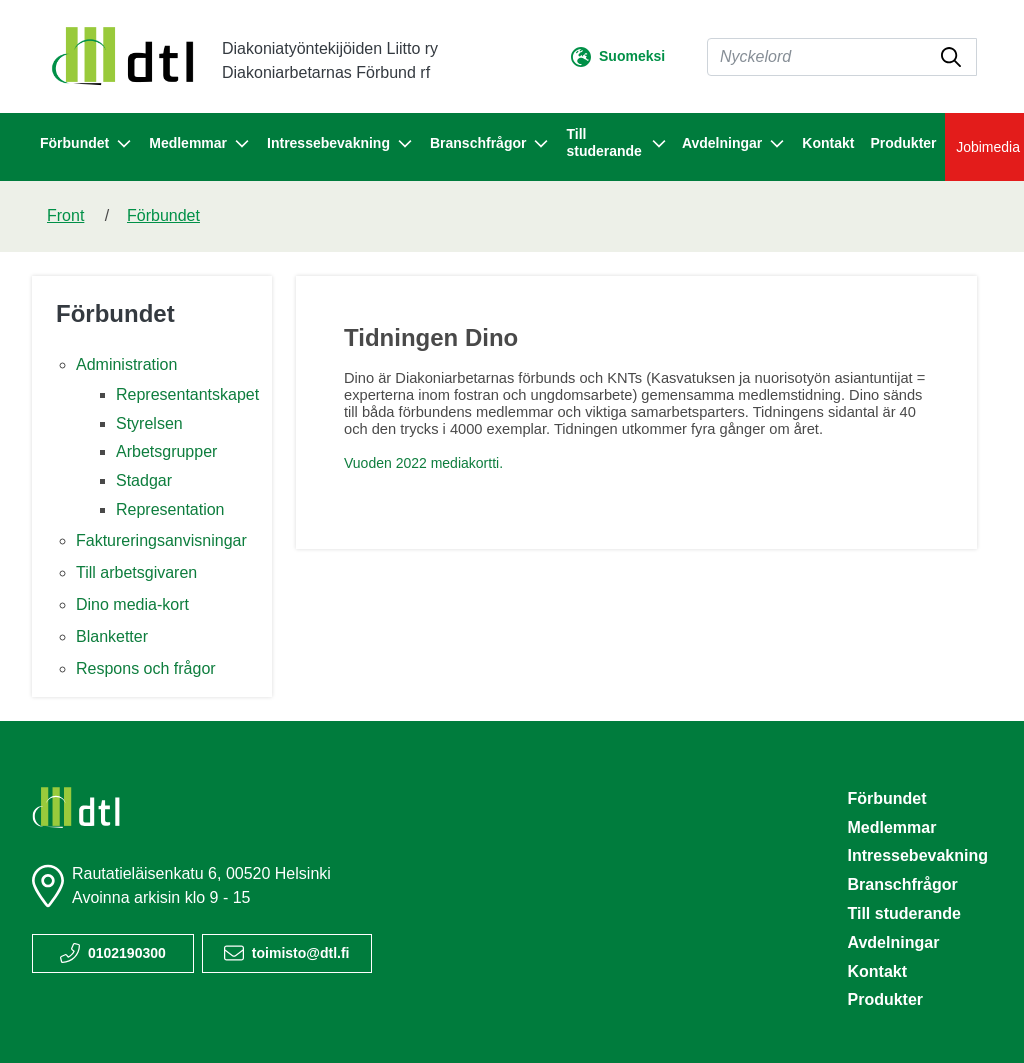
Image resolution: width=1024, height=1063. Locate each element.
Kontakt (828, 143)
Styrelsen (149, 423)
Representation (170, 509)
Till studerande (904, 913)
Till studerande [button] (615, 142)
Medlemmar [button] (200, 144)
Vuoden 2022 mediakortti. (423, 463)
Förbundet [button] (86, 144)
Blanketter (112, 636)
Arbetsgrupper (166, 451)
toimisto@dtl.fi (301, 953)
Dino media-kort (132, 604)
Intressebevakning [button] (340, 144)
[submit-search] (951, 57)
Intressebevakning (917, 855)
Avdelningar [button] (734, 144)
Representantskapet (187, 394)
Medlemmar (891, 827)
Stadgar (144, 480)
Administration (126, 364)
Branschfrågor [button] (490, 144)
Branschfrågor (902, 884)
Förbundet (163, 215)
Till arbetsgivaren (136, 572)
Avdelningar (893, 942)
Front (65, 215)
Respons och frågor (146, 668)
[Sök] (842, 57)
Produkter (903, 143)
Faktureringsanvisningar (161, 540)
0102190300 (127, 953)
